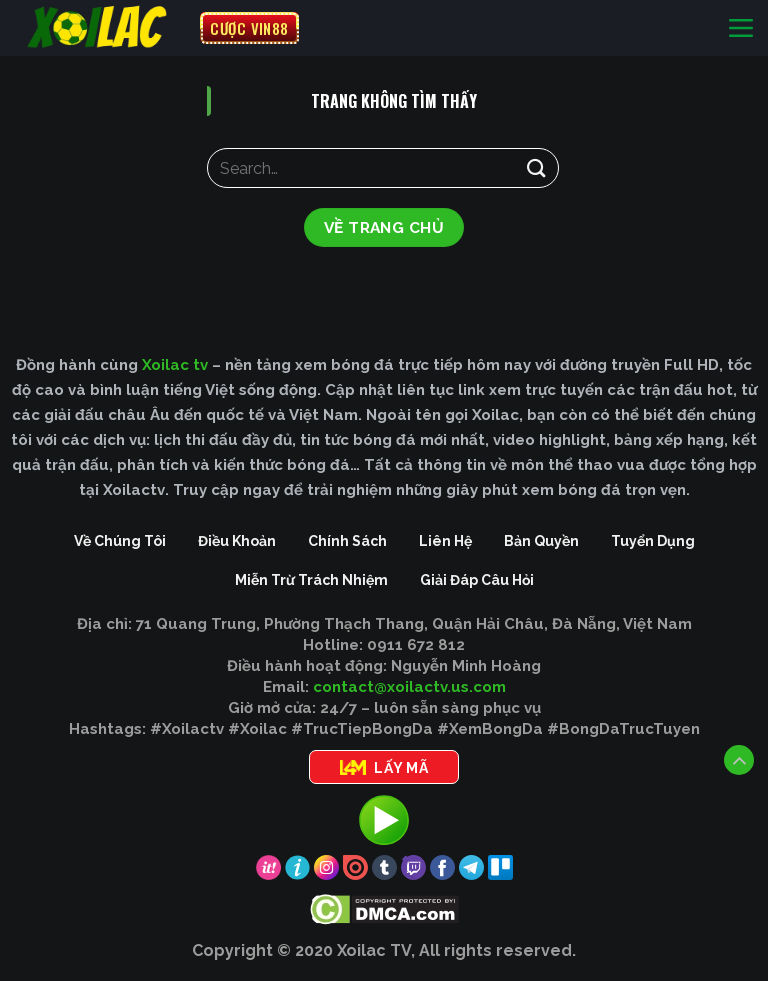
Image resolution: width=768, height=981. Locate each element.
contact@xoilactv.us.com (409, 687)
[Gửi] (537, 167)
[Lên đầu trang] (739, 760)
